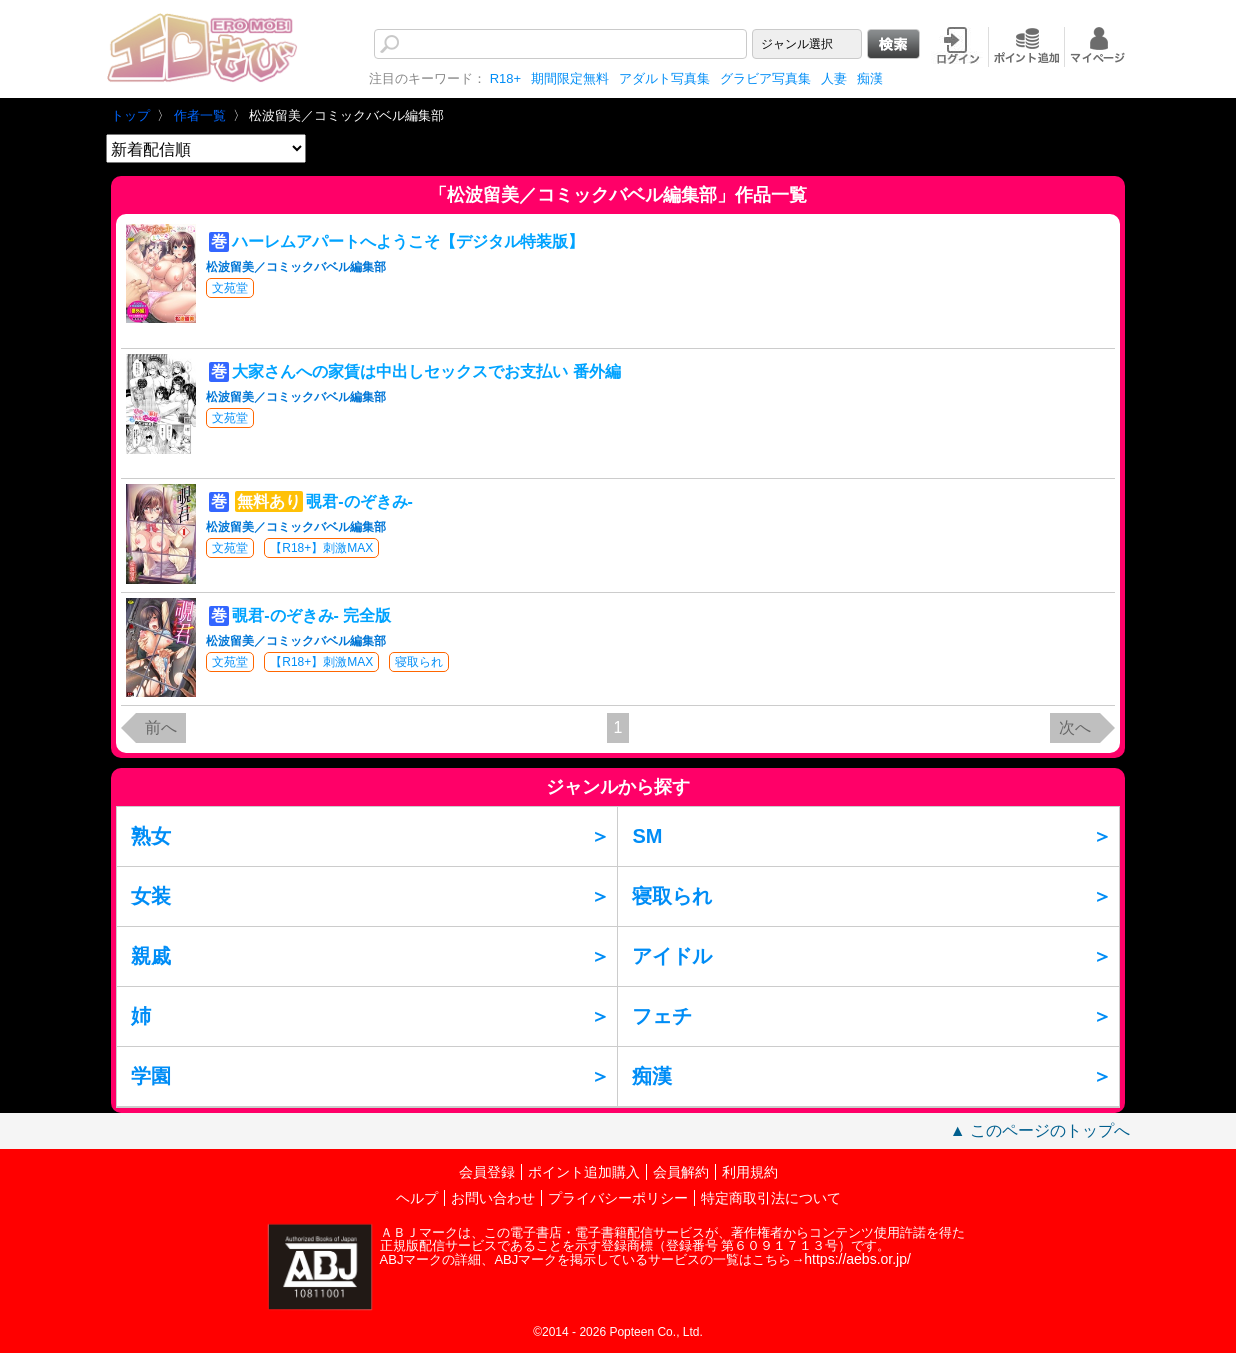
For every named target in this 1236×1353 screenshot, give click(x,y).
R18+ (505, 78)
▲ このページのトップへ (1040, 1130)
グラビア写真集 (765, 78)
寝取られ (419, 662)
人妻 (834, 78)
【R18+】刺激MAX (321, 548)
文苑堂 (230, 288)
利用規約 (750, 1172)
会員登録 (487, 1172)
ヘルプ (417, 1198)
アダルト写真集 (664, 78)
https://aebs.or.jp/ (857, 1259)
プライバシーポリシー (618, 1198)
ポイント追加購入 (584, 1172)
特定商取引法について (771, 1198)
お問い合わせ (493, 1198)
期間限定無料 (570, 78)
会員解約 (681, 1172)
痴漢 (870, 78)
